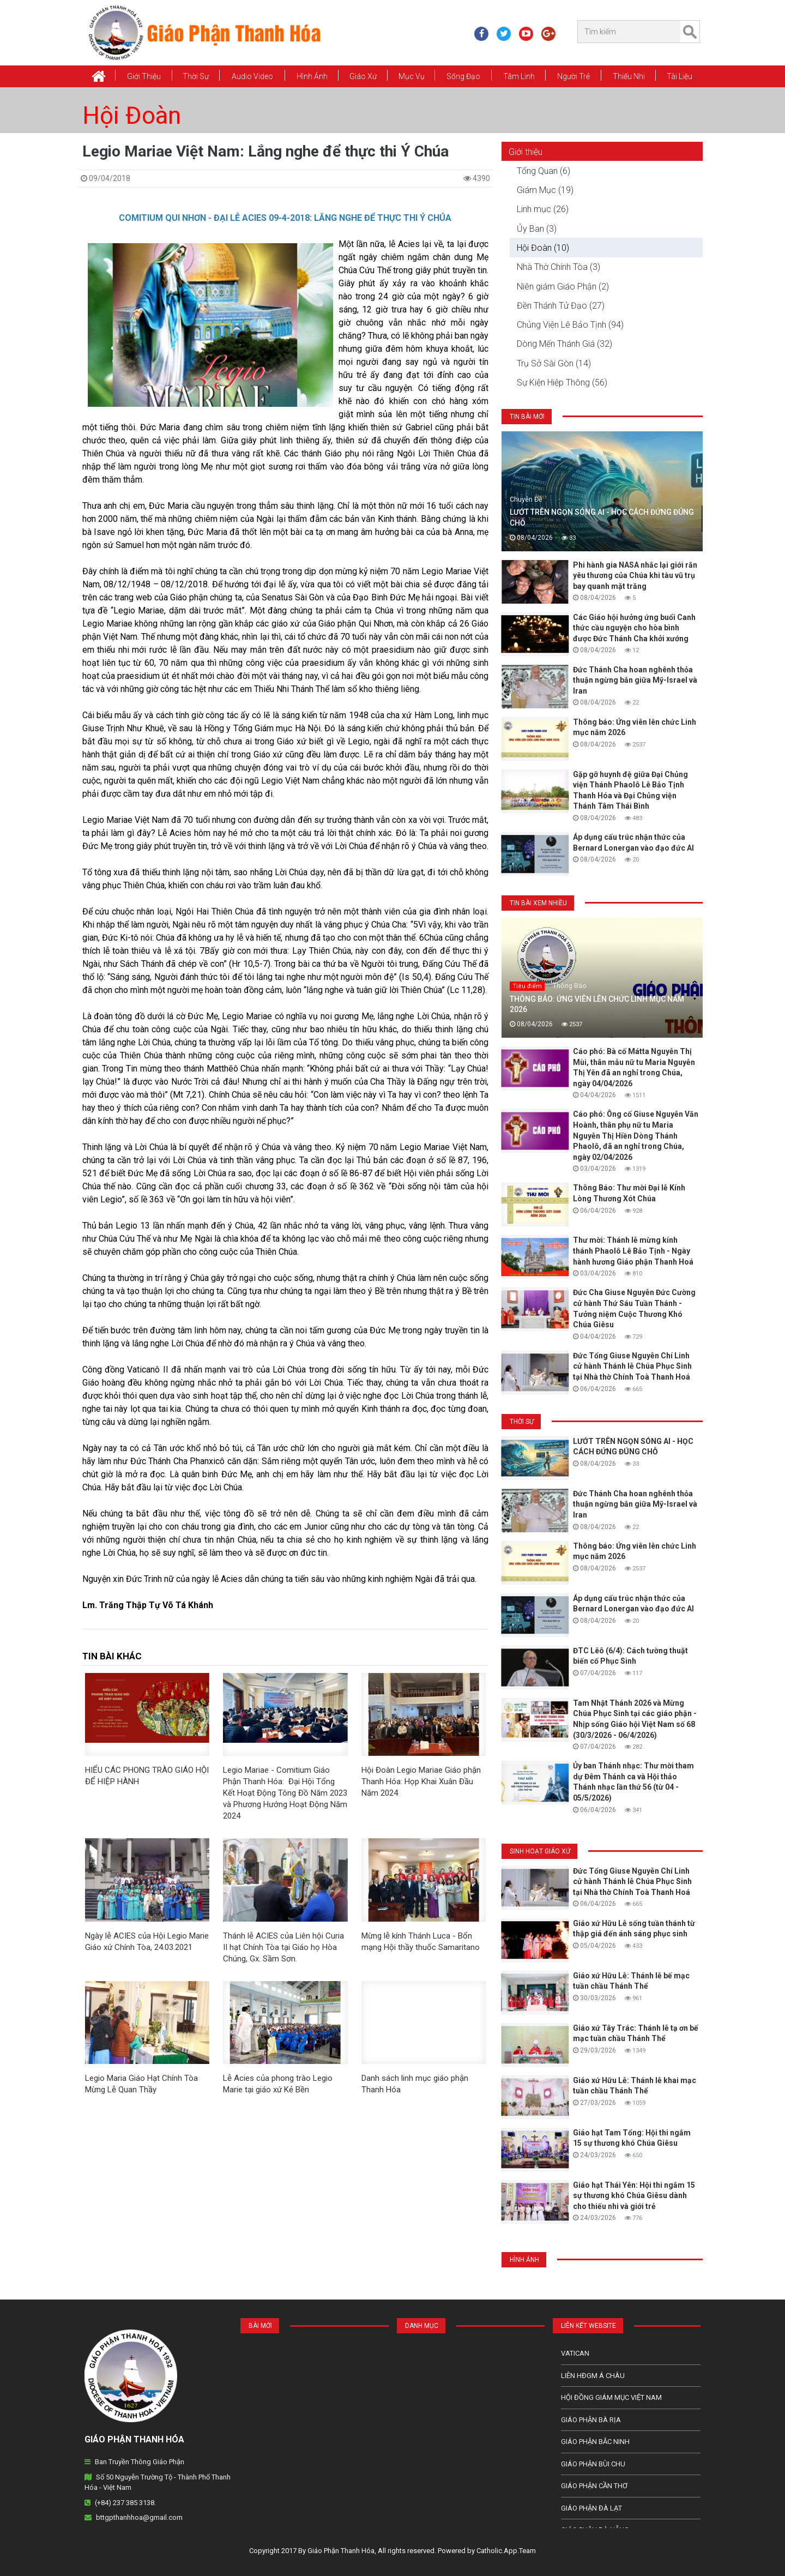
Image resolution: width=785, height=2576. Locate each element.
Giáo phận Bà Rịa (591, 2420)
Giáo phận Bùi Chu (593, 2464)
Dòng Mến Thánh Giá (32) (564, 344)
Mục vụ (411, 76)
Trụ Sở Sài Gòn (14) (554, 363)
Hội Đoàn (131, 115)
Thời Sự (196, 76)
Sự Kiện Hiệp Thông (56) (562, 382)
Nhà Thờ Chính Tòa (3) (558, 267)
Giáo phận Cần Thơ (594, 2486)
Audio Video (252, 76)
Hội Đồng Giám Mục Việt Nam (611, 2397)
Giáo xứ (363, 76)
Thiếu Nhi (629, 76)
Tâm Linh (519, 76)
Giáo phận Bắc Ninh (595, 2441)
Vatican (575, 2353)
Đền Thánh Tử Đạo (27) (561, 305)
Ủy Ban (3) (537, 229)
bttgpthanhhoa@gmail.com (139, 2517)
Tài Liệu (679, 76)
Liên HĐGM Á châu (593, 2376)
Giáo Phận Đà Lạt (591, 2508)
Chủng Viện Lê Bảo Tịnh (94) (570, 325)
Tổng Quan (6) (543, 171)
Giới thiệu (144, 76)
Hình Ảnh (312, 76)
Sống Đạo (463, 76)
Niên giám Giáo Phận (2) (563, 286)
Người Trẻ (573, 76)
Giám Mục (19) (545, 190)
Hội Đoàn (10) (543, 248)
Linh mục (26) (543, 209)
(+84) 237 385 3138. (125, 2503)
